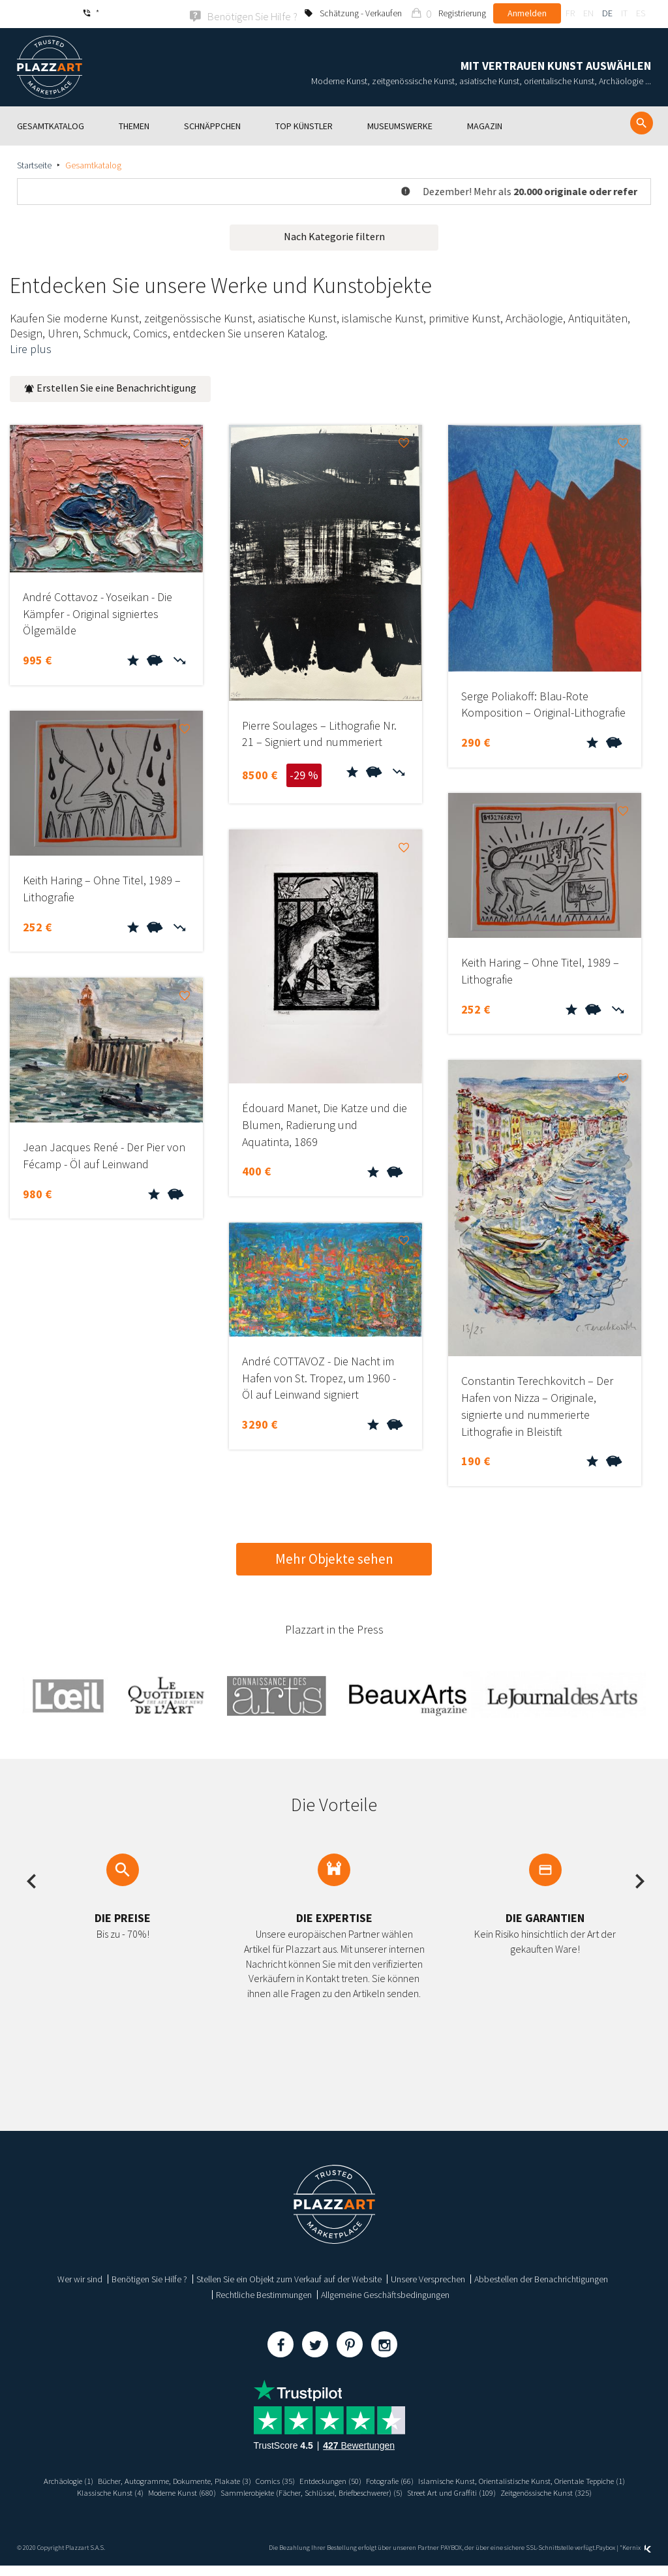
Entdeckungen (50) (446, 2479)
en (588, 13)
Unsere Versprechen (428, 2278)
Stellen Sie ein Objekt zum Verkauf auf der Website (289, 2278)
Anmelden (527, 13)
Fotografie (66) (512, 2479)
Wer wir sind (79, 2278)
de (607, 13)
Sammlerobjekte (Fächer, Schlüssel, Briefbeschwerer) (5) (533, 2491)
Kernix (636, 2558)
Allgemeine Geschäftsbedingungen (385, 2293)
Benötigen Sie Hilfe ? (149, 2278)
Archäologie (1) (157, 2479)
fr (570, 13)
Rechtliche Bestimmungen (264, 2293)
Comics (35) (385, 2479)
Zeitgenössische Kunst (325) (385, 2502)
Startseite (34, 164)
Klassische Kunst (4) (305, 2491)
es (640, 13)
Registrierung (462, 13)
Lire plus (31, 347)
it (624, 13)
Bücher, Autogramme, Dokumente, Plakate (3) (273, 2479)
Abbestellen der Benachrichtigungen (541, 2278)
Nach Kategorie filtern (334, 234)
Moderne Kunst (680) (385, 2491)
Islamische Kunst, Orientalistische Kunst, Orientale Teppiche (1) (147, 2491)
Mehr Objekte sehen (334, 1557)
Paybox (605, 2558)
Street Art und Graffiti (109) (280, 2502)
